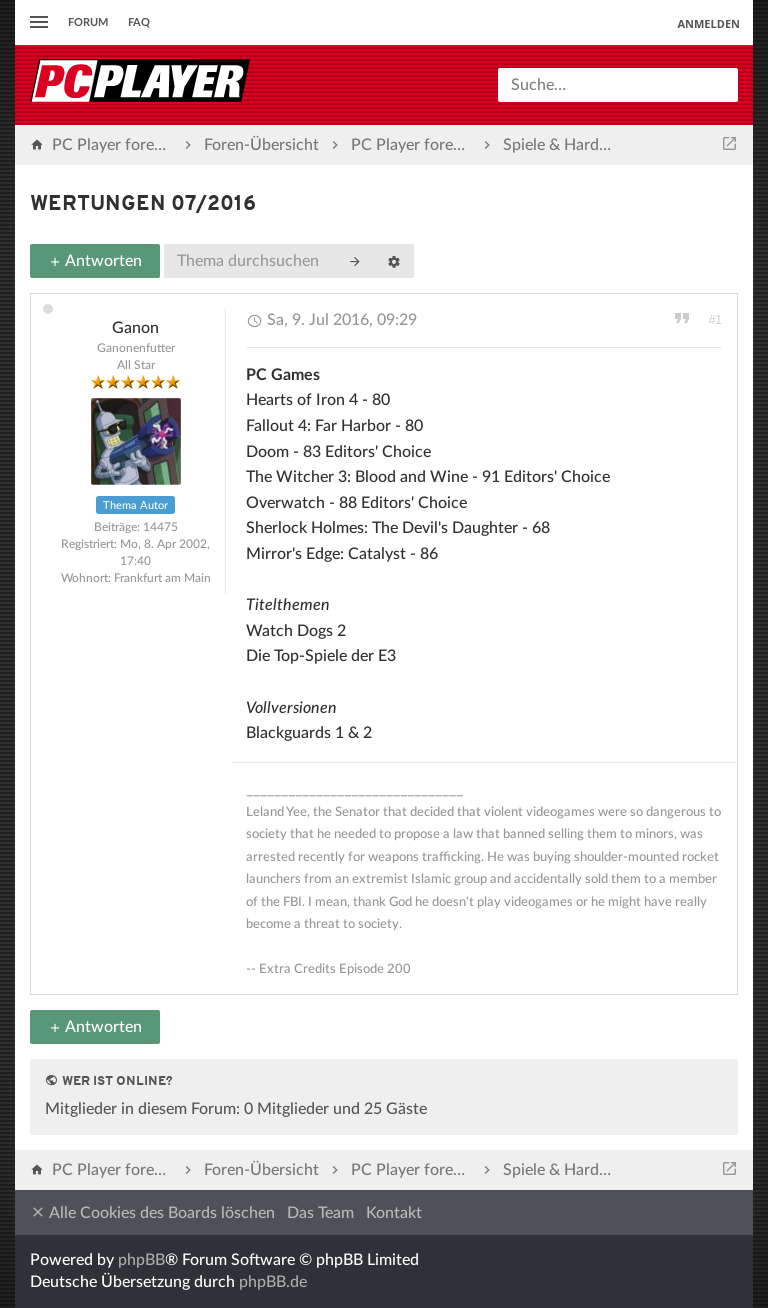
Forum (88, 22)
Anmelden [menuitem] (708, 23)
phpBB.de (273, 1282)
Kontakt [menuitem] (394, 1213)
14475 (160, 527)
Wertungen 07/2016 (143, 204)
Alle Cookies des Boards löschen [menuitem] (152, 1212)
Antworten (95, 261)
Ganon (135, 328)
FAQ (139, 22)
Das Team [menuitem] (320, 1213)
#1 (715, 320)
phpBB (141, 1260)
